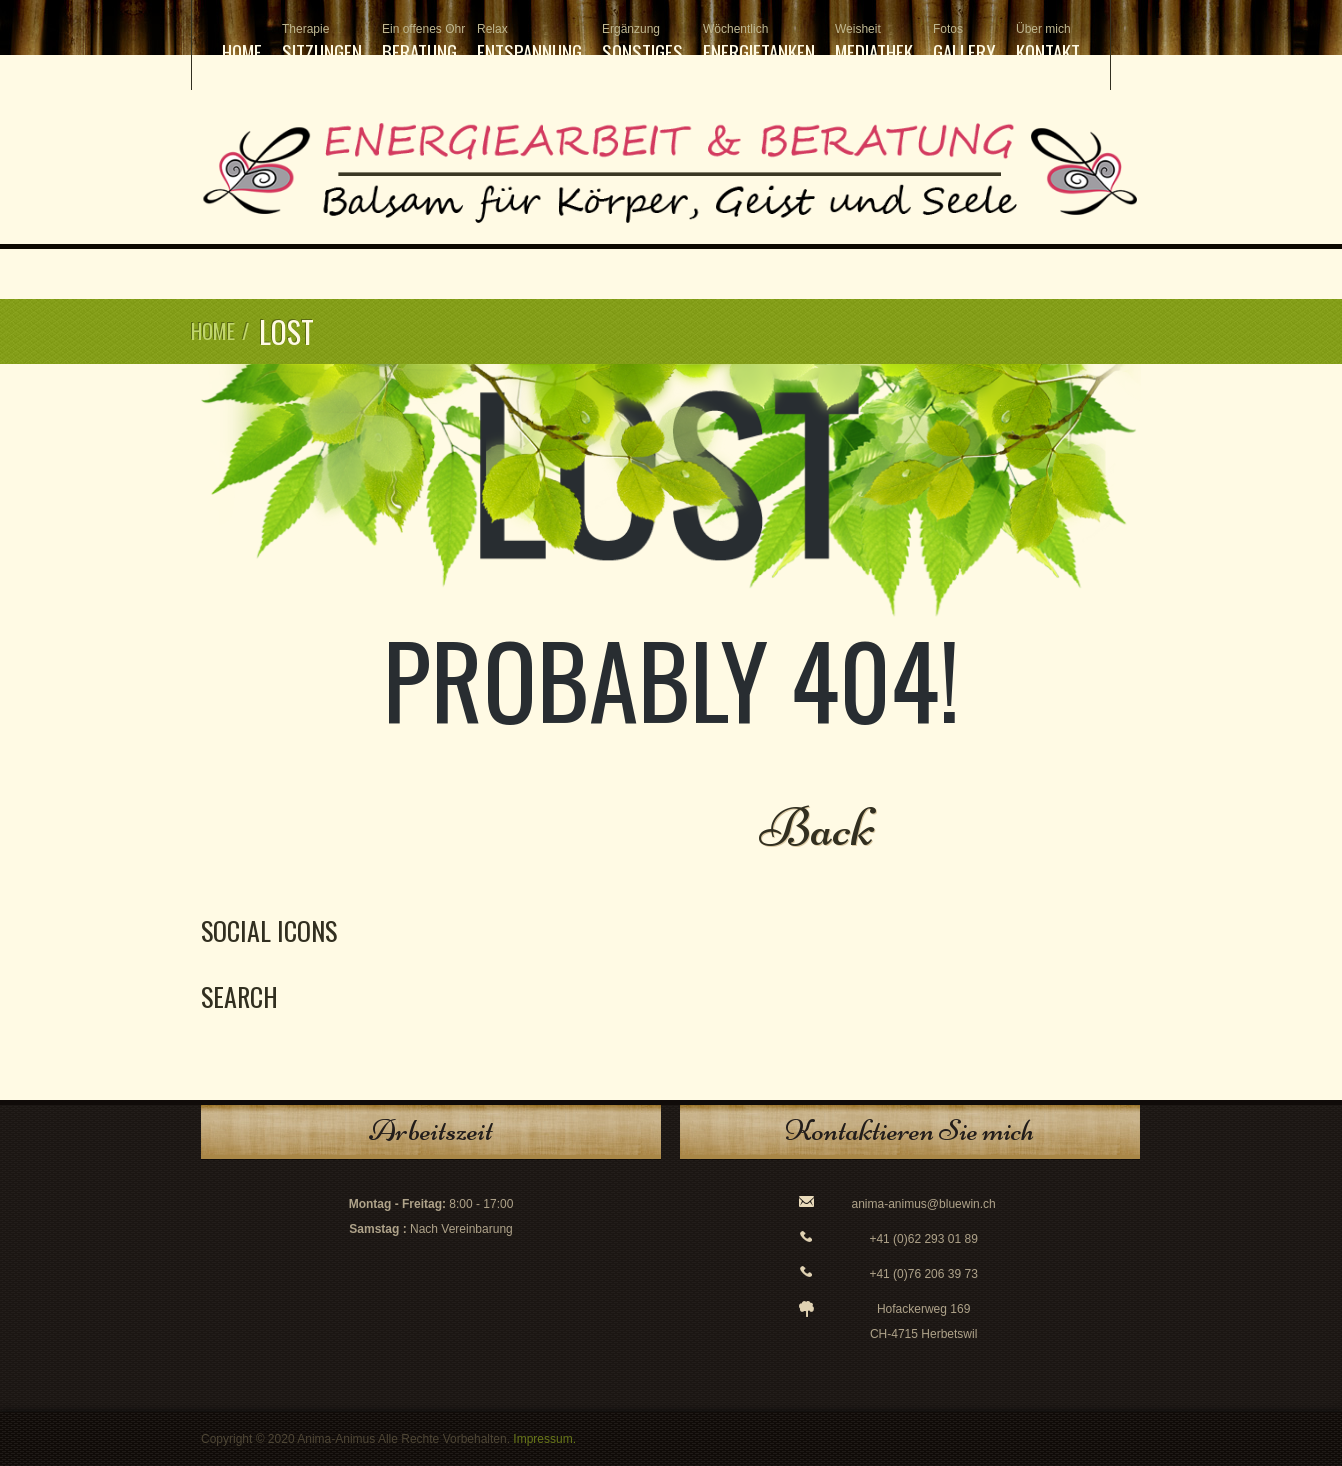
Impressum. (544, 1439)
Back (817, 827)
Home (242, 51)
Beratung (419, 43)
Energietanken (759, 43)
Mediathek (874, 43)
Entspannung (529, 43)
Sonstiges (642, 43)
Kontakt (1048, 43)
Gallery (964, 43)
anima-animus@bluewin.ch (924, 1204)
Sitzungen (322, 43)
